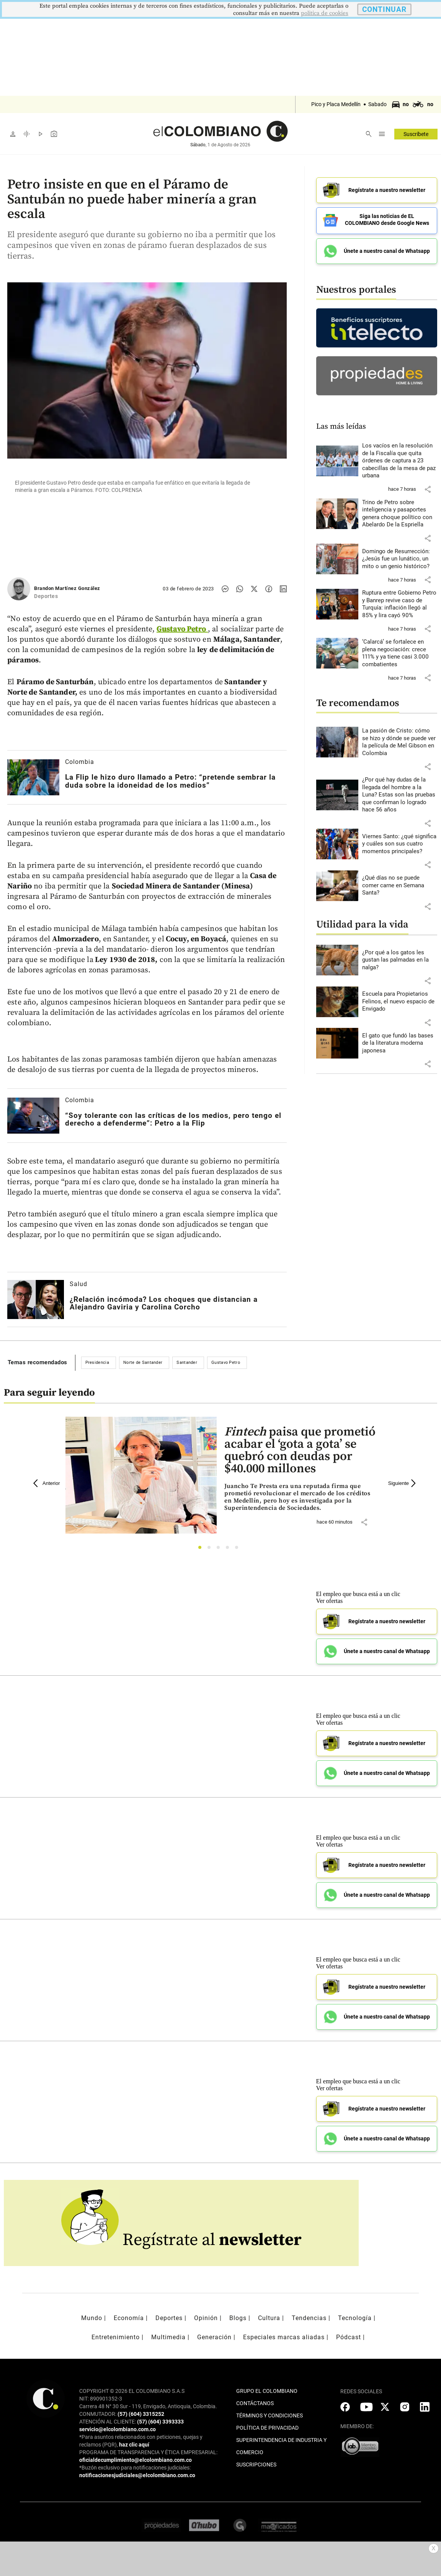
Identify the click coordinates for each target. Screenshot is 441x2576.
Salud (78, 1284)
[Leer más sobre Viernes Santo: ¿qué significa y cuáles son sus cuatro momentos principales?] (400, 841)
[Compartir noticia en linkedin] (283, 588)
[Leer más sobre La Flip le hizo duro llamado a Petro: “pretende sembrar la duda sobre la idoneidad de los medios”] (33, 777)
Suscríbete (415, 134)
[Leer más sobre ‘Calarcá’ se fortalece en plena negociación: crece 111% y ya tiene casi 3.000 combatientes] (400, 650)
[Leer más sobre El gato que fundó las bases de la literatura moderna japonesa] (400, 1040)
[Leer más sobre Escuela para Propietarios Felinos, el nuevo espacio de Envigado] (400, 999)
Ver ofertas (329, 1601)
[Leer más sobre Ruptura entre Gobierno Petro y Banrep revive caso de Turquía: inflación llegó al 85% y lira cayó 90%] (400, 601)
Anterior (46, 1483)
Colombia (79, 761)
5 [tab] (238, 1549)
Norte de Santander (142, 1362)
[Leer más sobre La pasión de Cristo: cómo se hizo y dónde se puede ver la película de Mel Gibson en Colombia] (400, 739)
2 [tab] (211, 1549)
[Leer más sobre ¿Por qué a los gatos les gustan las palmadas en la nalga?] (400, 957)
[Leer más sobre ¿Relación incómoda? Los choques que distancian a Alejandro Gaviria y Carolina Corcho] (35, 1299)
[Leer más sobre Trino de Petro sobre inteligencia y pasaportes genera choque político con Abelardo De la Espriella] (400, 511)
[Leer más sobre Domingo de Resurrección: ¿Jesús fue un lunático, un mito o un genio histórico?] (400, 556)
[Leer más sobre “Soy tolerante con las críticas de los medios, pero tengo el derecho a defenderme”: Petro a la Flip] (33, 1115)
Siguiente (403, 1483)
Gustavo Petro (225, 1362)
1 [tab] (202, 1549)
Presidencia (97, 1362)
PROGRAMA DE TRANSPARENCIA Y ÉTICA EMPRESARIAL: (148, 2452)
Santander (186, 1362)
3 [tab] (220, 1549)
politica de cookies (324, 13)
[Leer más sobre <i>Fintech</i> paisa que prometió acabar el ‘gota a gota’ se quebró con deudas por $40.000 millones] (300, 1497)
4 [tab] (229, 1549)
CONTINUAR (384, 9)
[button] (427, 486)
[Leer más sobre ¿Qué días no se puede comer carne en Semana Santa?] (400, 883)
